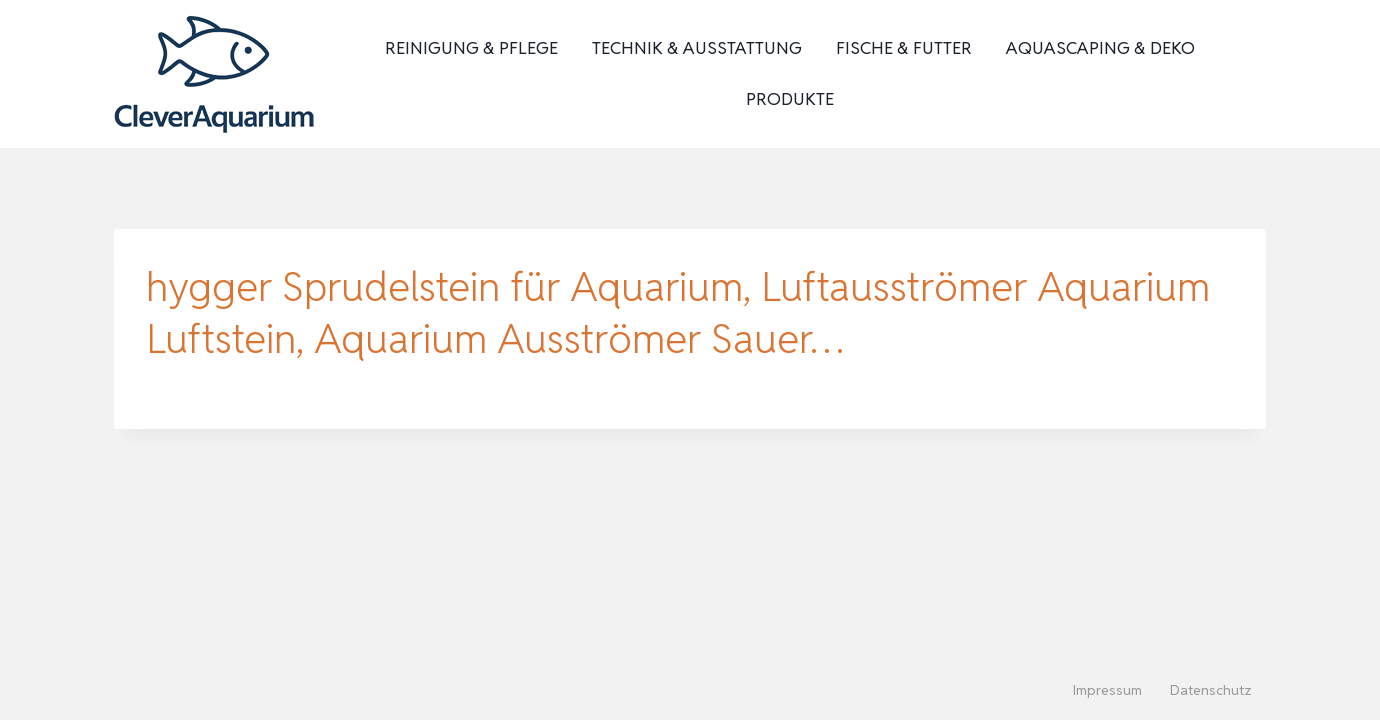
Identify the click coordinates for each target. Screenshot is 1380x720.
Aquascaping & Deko (1100, 48)
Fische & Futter (904, 48)
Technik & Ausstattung (697, 48)
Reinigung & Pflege (471, 48)
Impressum (1107, 690)
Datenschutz (1211, 690)
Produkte (790, 99)
